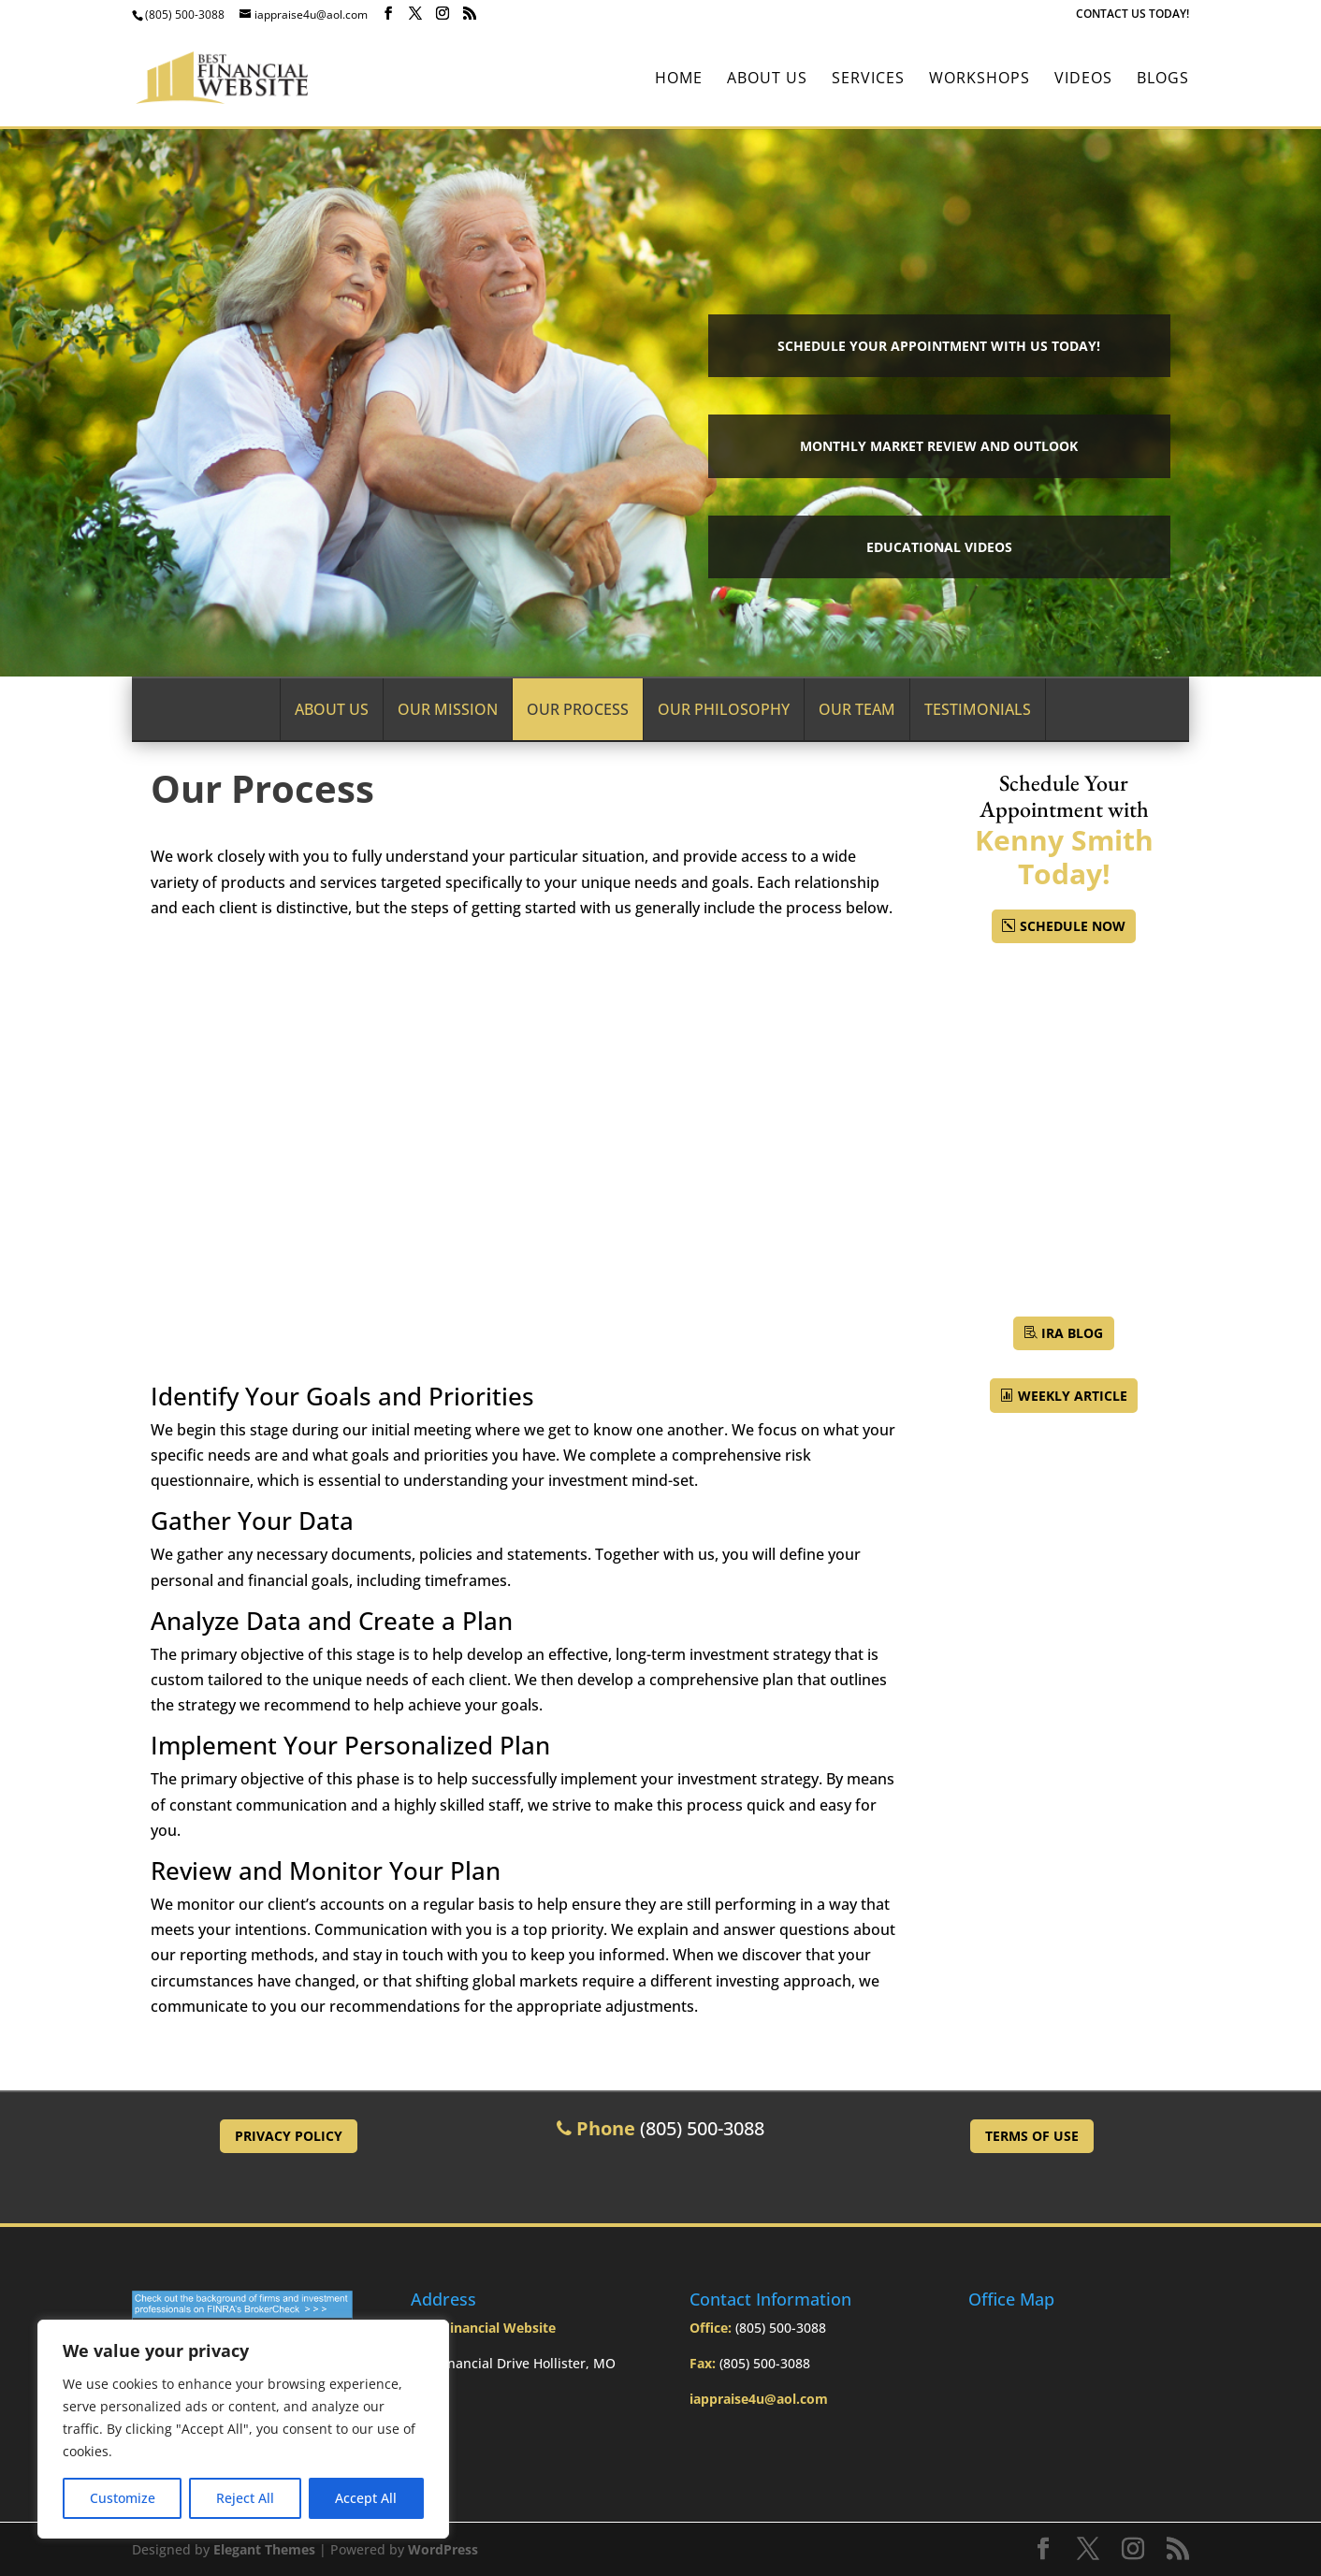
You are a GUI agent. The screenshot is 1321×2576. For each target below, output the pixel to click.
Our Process (578, 709)
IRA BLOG (1072, 1333)
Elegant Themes (264, 2549)
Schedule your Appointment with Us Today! (938, 346)
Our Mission (448, 709)
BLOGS (1163, 79)
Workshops (979, 79)
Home (679, 79)
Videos (1083, 79)
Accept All (366, 2498)
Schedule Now (1072, 926)
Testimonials (977, 709)
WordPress (443, 2549)
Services (868, 79)
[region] (243, 2429)
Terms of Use (1032, 2136)
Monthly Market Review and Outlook (939, 446)
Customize (122, 2498)
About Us (767, 79)
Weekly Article (1072, 1395)
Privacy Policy (288, 2136)
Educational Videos (939, 547)
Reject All (245, 2498)
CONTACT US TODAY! (1132, 15)
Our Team (857, 709)
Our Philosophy (724, 709)
